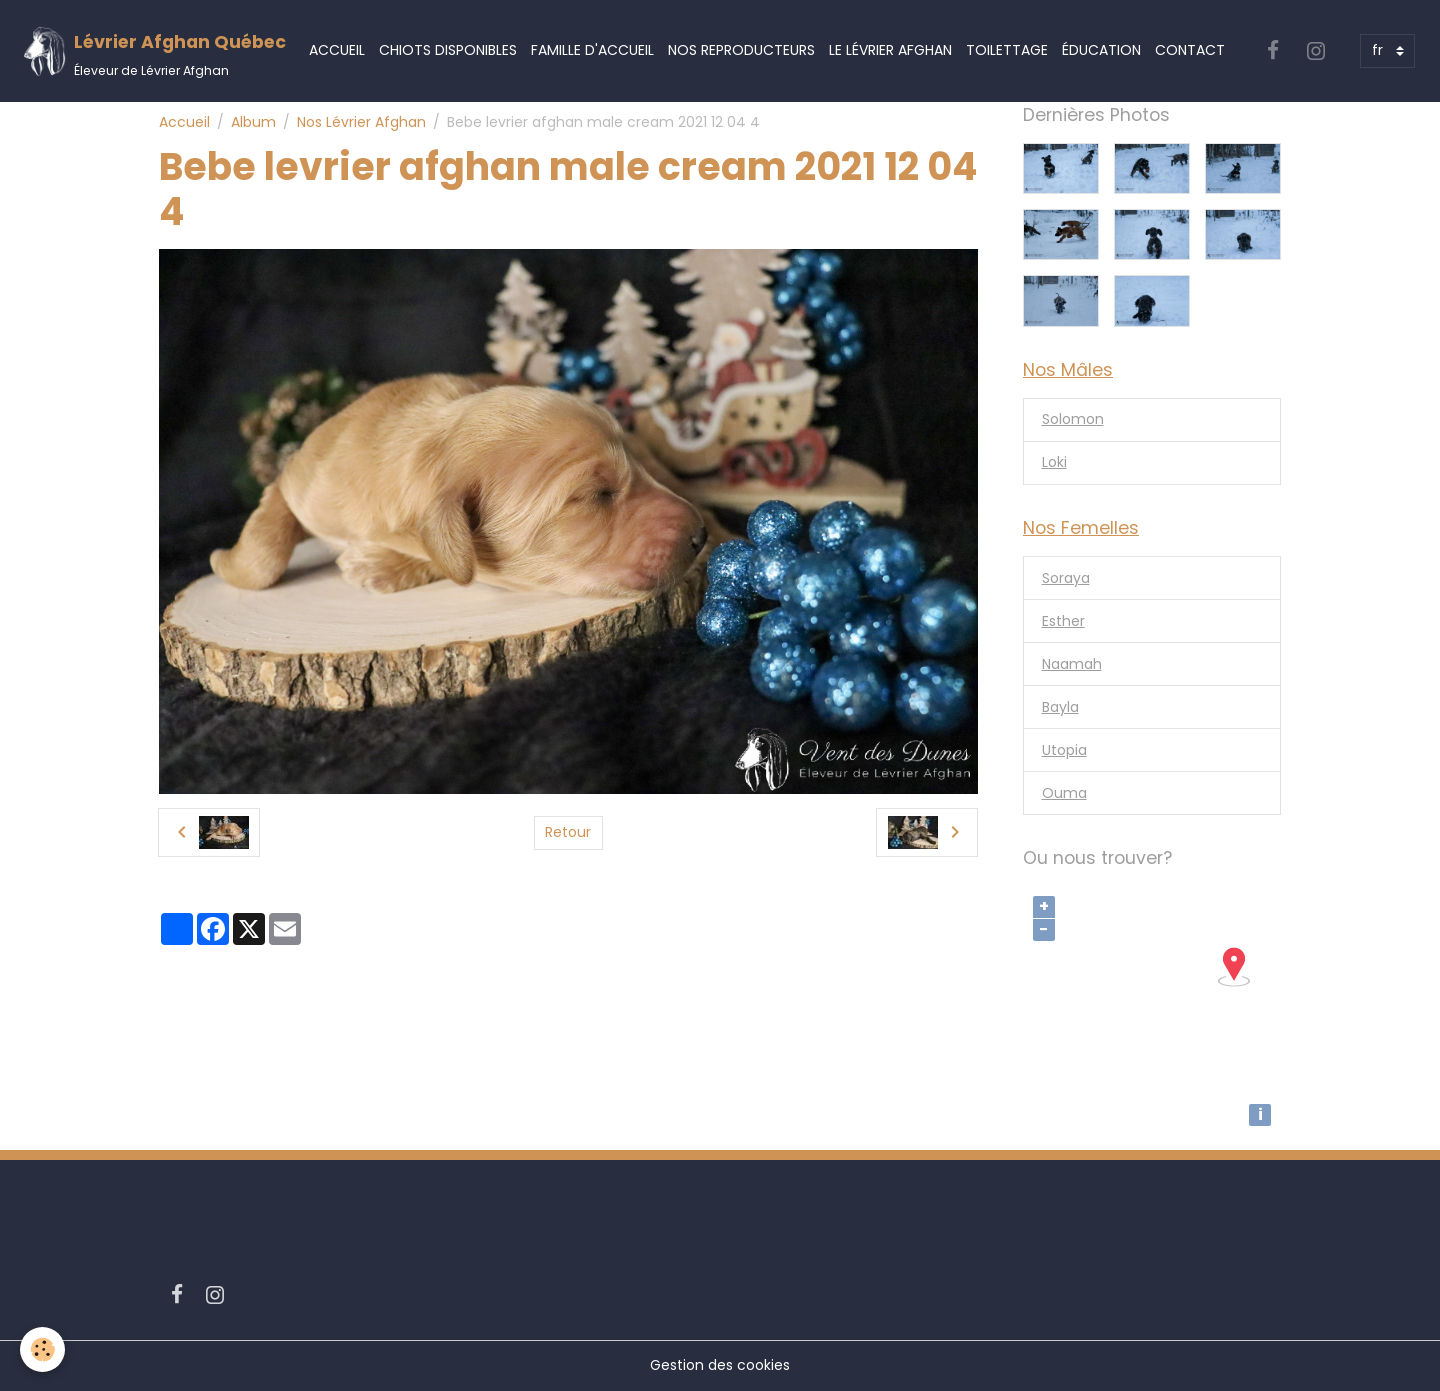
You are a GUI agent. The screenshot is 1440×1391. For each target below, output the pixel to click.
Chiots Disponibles (448, 50)
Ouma (1064, 793)
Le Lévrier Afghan (890, 50)
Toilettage (1007, 50)
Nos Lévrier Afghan (361, 122)
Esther (1063, 621)
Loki (1054, 462)
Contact (1190, 50)
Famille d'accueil (592, 50)
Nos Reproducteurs (741, 50)
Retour (568, 832)
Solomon (1073, 419)
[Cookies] (42, 1349)
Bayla (1060, 707)
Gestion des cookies (720, 1365)
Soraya (1066, 578)
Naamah (1072, 664)
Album (253, 122)
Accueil (337, 50)
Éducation (1101, 50)
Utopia (1064, 750)
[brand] (154, 51)
